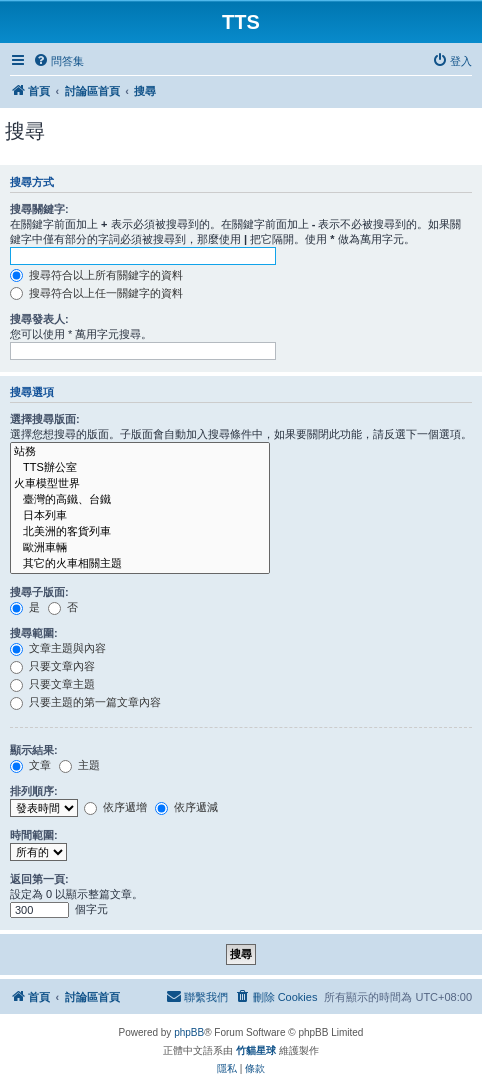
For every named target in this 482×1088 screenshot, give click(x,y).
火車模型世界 (140, 484)
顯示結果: (34, 750)
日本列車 (140, 516)
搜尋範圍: (34, 633)
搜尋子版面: (39, 592)
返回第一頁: (39, 879)
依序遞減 (186, 807)
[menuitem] (58, 61)
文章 (30, 765)
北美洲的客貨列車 (140, 532)
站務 (140, 452)
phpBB (189, 1032)
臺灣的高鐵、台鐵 (140, 500)
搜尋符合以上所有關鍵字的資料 (96, 275)
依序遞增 (115, 807)
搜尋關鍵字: (39, 209)
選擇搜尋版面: (45, 419)
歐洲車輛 (140, 548)
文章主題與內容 (58, 648)
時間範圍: (34, 835)
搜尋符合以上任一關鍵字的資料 (96, 293)
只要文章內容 (52, 666)
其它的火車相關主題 (140, 564)
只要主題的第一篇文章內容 (85, 702)
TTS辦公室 (140, 468)
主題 (79, 765)
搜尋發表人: (39, 319)
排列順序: (34, 791)
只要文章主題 (52, 684)
